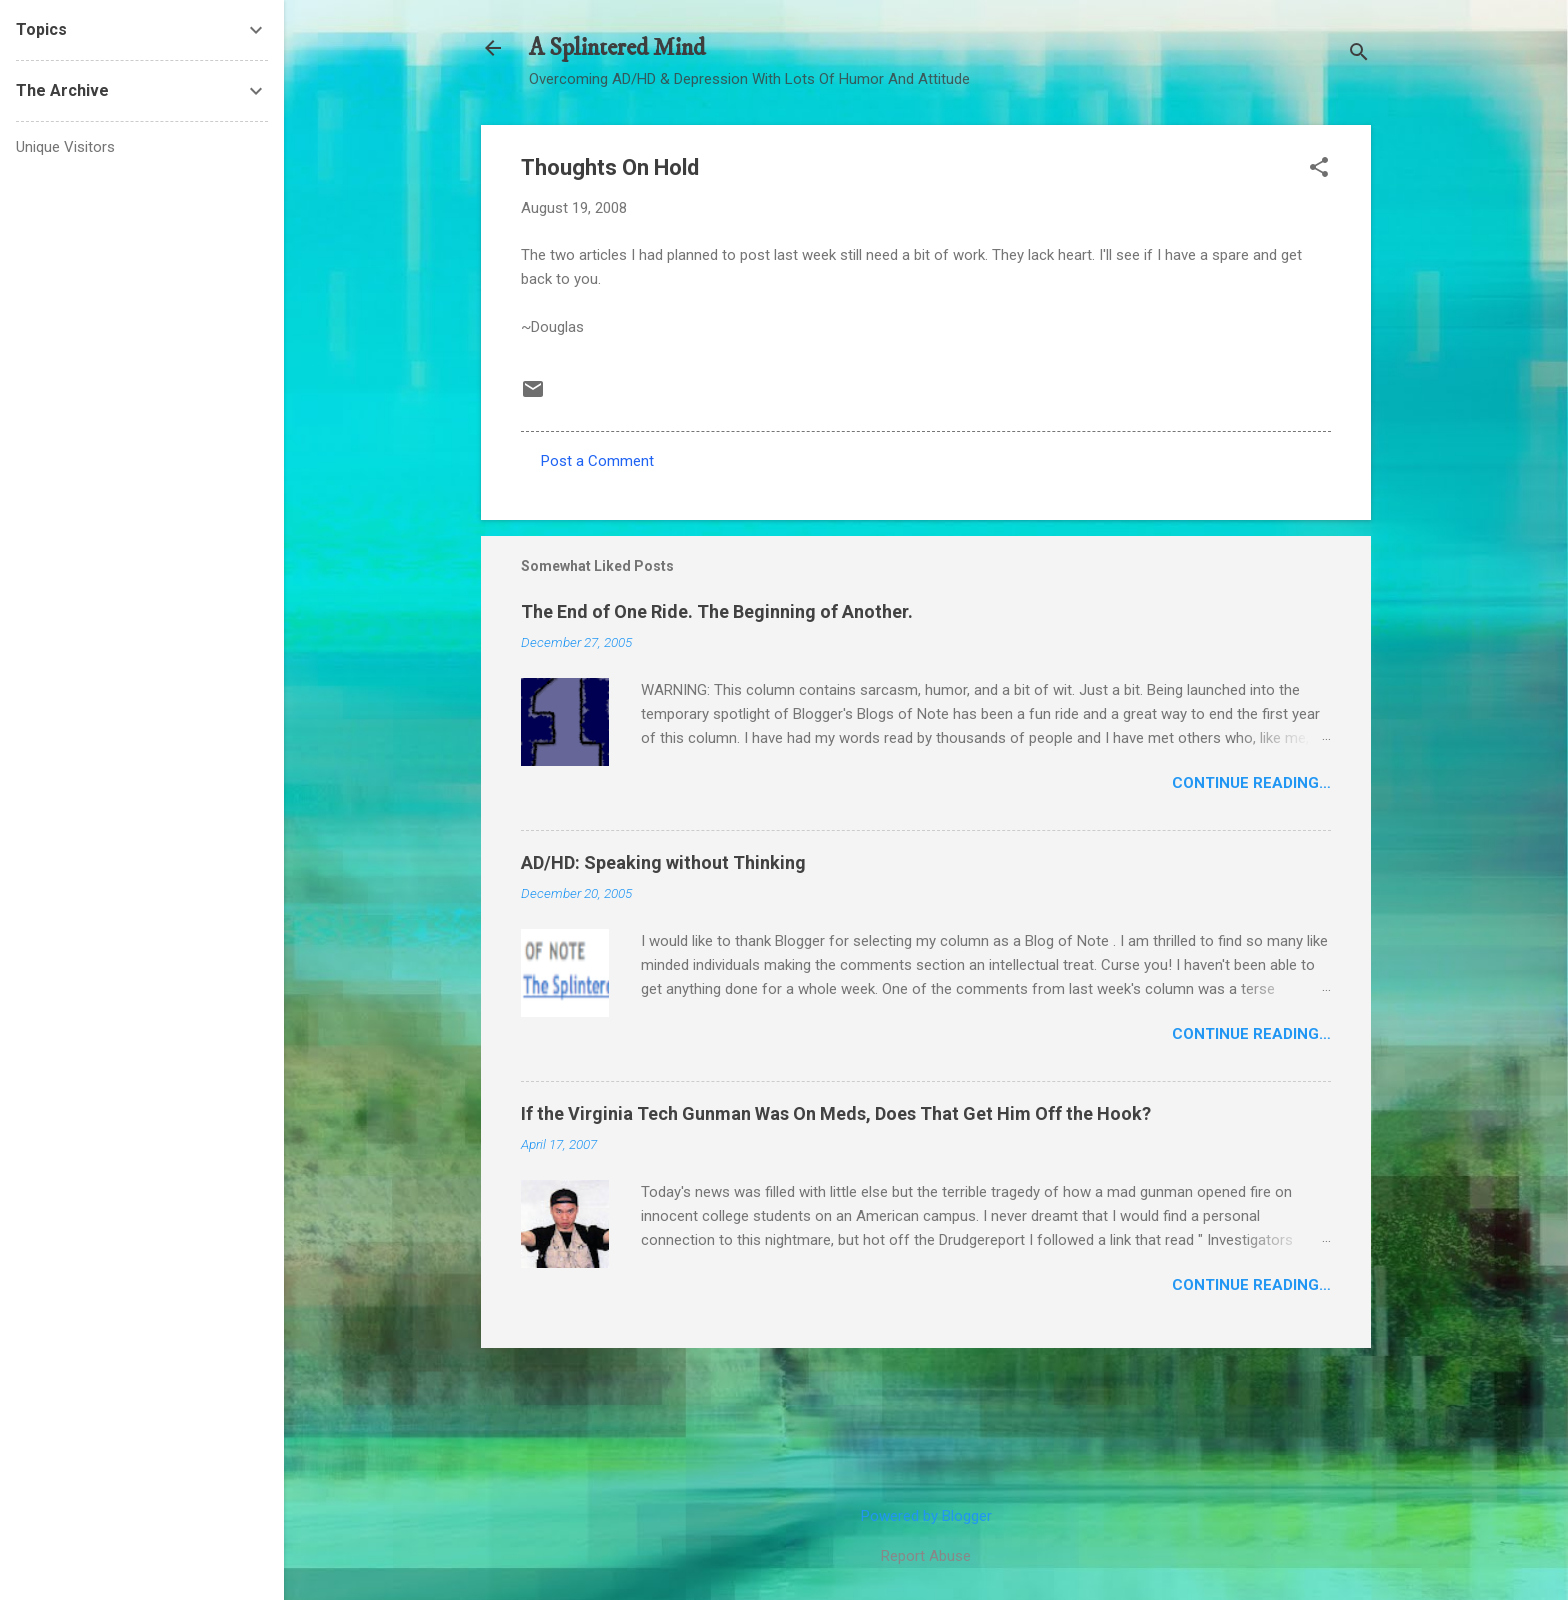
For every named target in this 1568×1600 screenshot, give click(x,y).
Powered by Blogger (926, 1516)
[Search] (1359, 54)
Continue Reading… (1251, 783)
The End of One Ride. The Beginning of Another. (717, 611)
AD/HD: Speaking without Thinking (663, 862)
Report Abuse (926, 1556)
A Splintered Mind (617, 48)
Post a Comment (597, 461)
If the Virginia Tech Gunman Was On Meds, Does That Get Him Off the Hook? (836, 1113)
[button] (1319, 169)
